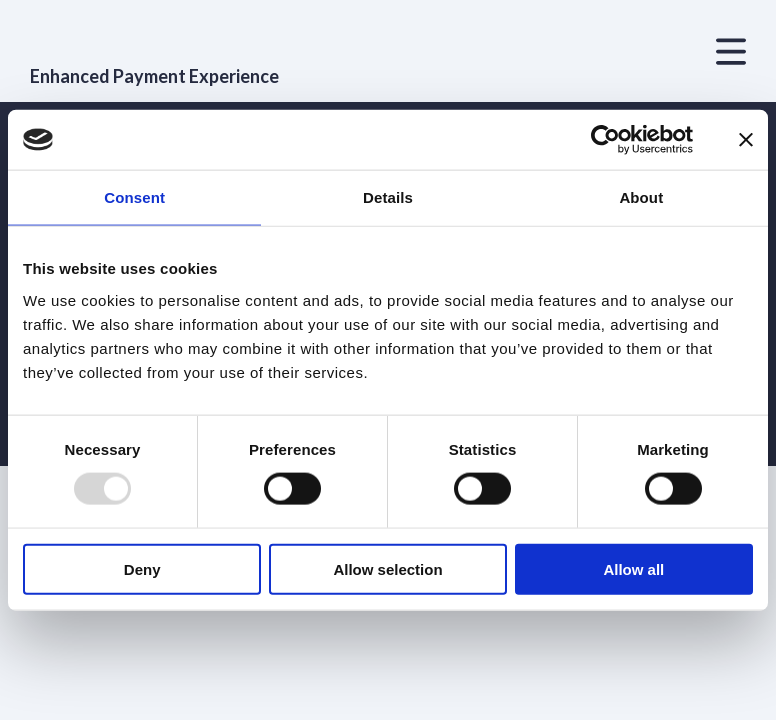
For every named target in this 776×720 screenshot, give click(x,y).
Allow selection (387, 568)
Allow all (633, 568)
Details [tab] (388, 197)
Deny (142, 568)
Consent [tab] (134, 197)
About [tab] (641, 197)
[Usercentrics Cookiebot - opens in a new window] (605, 140)
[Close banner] (746, 140)
